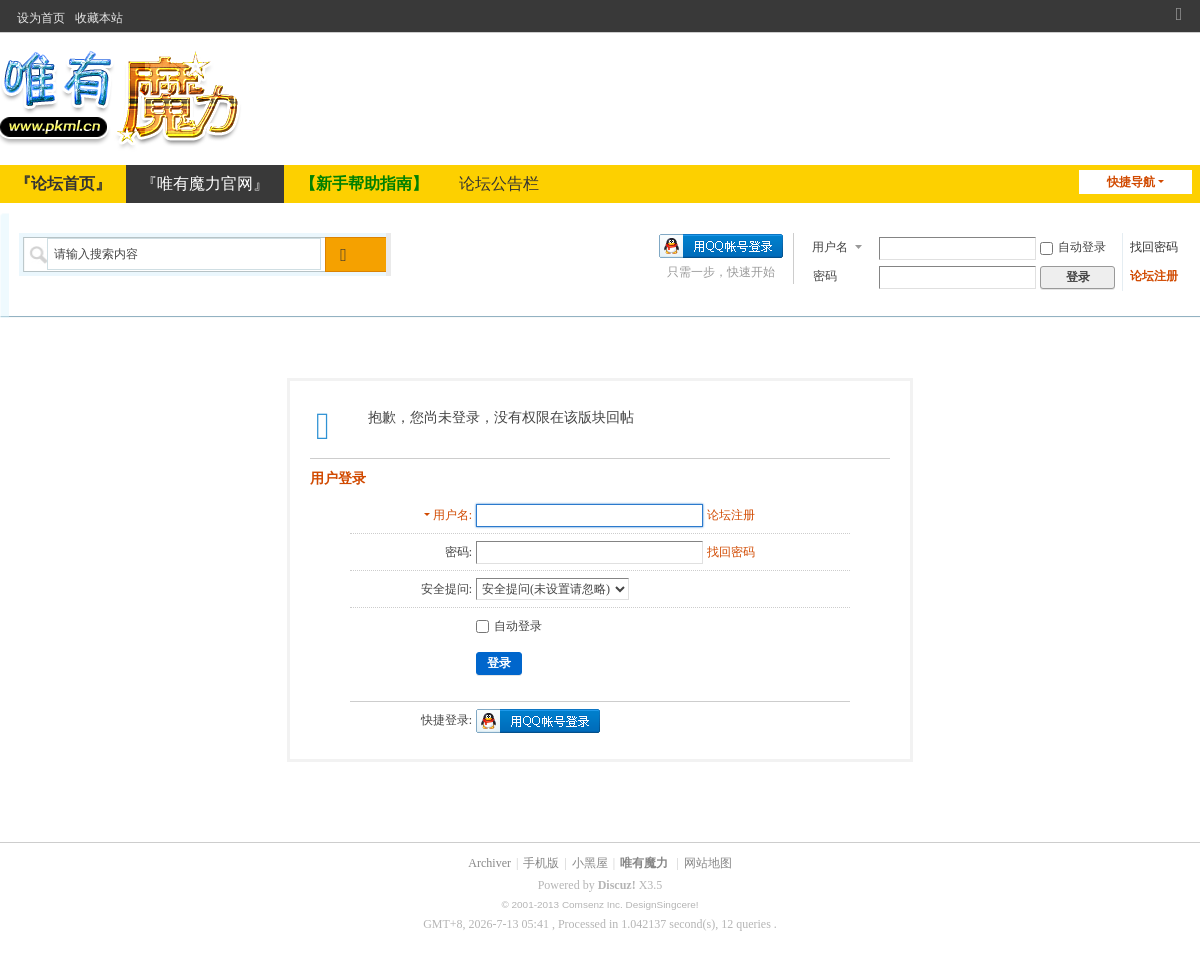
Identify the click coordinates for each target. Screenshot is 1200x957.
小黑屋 (590, 863)
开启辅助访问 (1160, 12)
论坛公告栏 (499, 183)
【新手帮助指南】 (364, 183)
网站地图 (708, 863)
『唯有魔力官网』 (205, 183)
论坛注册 (1154, 274)
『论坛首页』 (63, 183)
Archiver (489, 863)
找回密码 (1154, 245)
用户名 (830, 245)
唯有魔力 (644, 863)
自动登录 (1073, 245)
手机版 (541, 863)
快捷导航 (1131, 182)
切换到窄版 (1179, 20)
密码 (825, 274)
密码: (458, 552)
